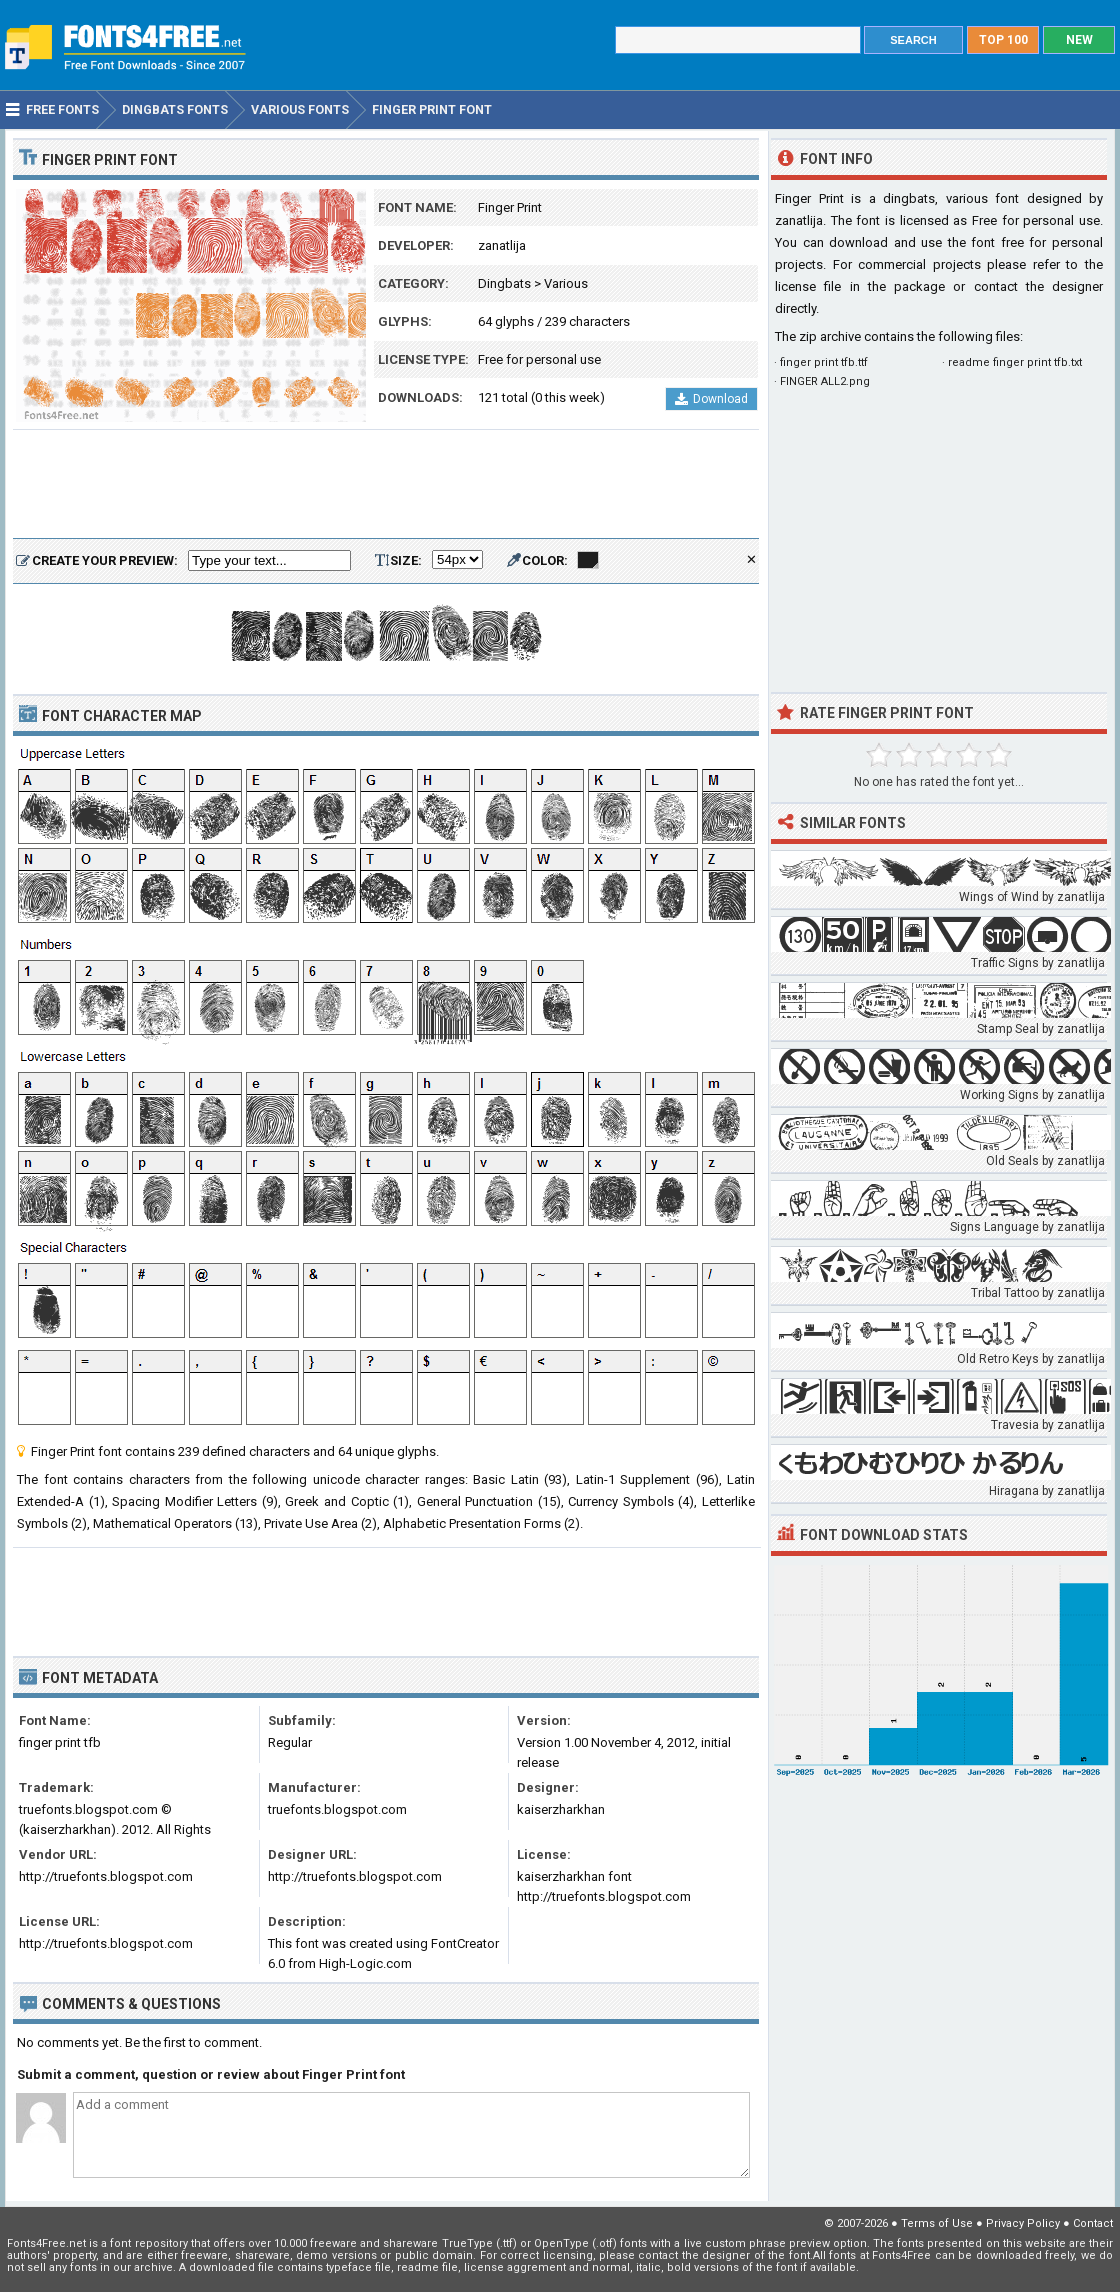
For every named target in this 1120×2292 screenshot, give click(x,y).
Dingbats (504, 283)
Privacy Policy (1023, 2223)
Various (566, 283)
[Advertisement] (386, 485)
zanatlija (502, 245)
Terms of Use (937, 2223)
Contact (1093, 2223)
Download (711, 399)
